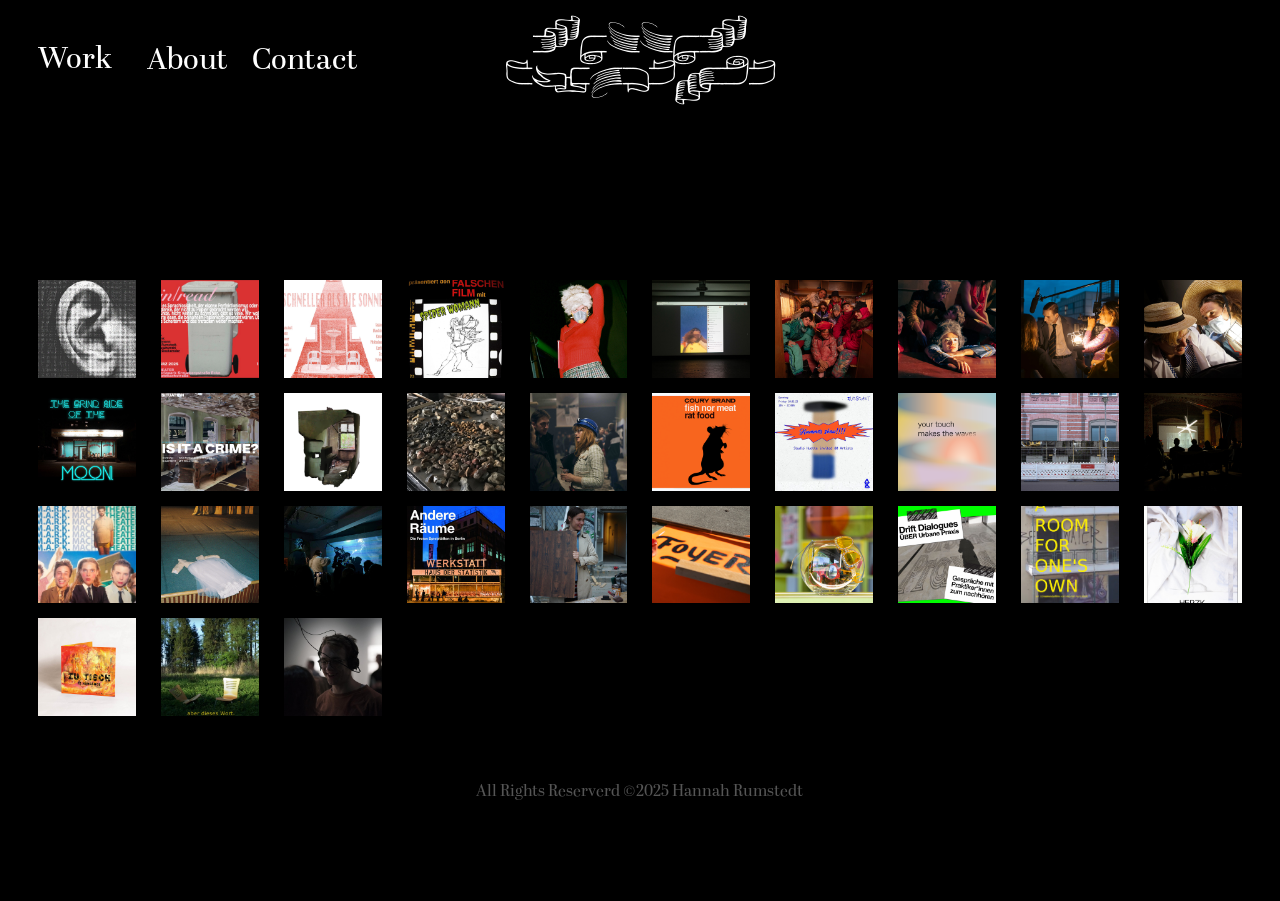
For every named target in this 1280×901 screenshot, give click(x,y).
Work (75, 59)
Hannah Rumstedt (640, 60)
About (187, 60)
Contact (305, 60)
